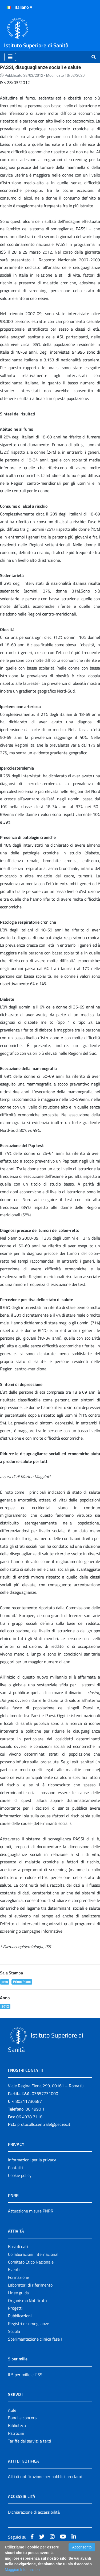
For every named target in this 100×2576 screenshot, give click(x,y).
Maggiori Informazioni (23, 2569)
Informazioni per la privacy (32, 2160)
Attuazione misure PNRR (30, 2211)
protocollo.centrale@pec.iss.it (43, 2124)
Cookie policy (19, 2175)
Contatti (15, 2167)
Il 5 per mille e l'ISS (25, 2374)
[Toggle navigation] (10, 57)
